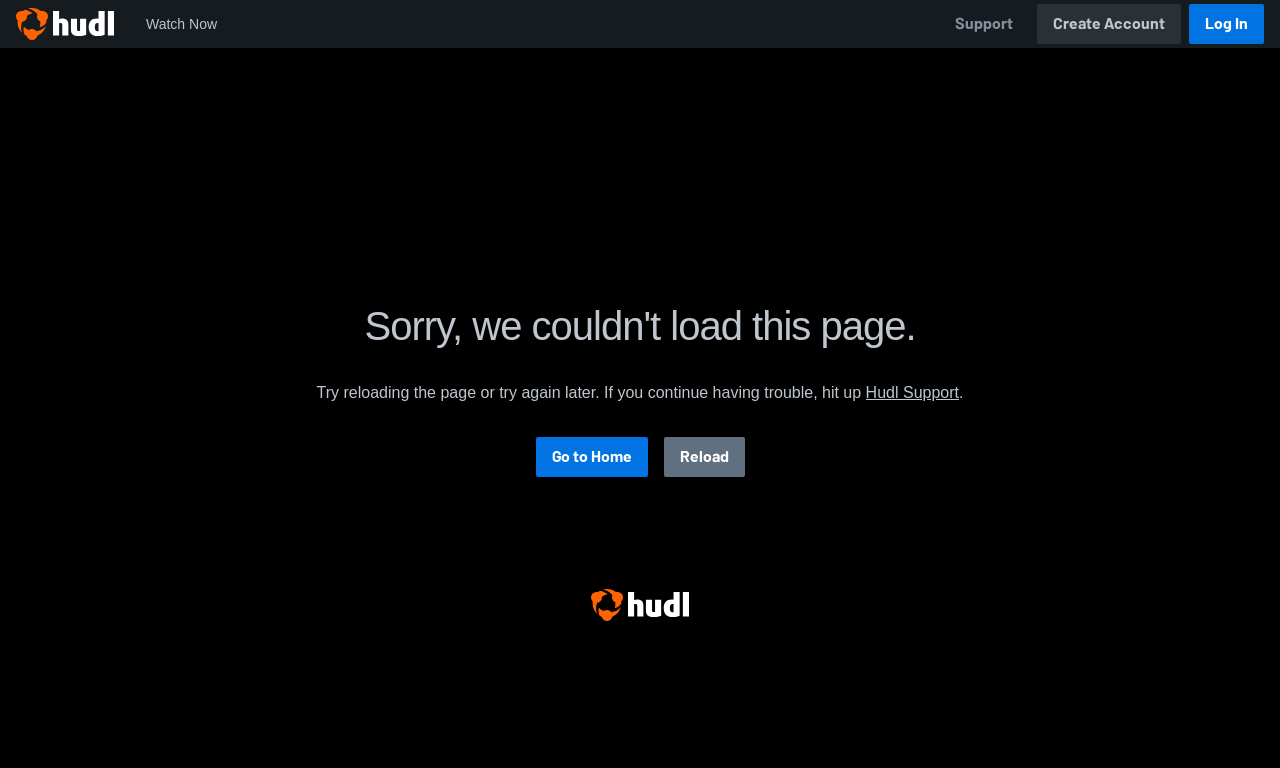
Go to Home (592, 456)
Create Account (1109, 23)
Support (984, 23)
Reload (704, 456)
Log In (1226, 23)
